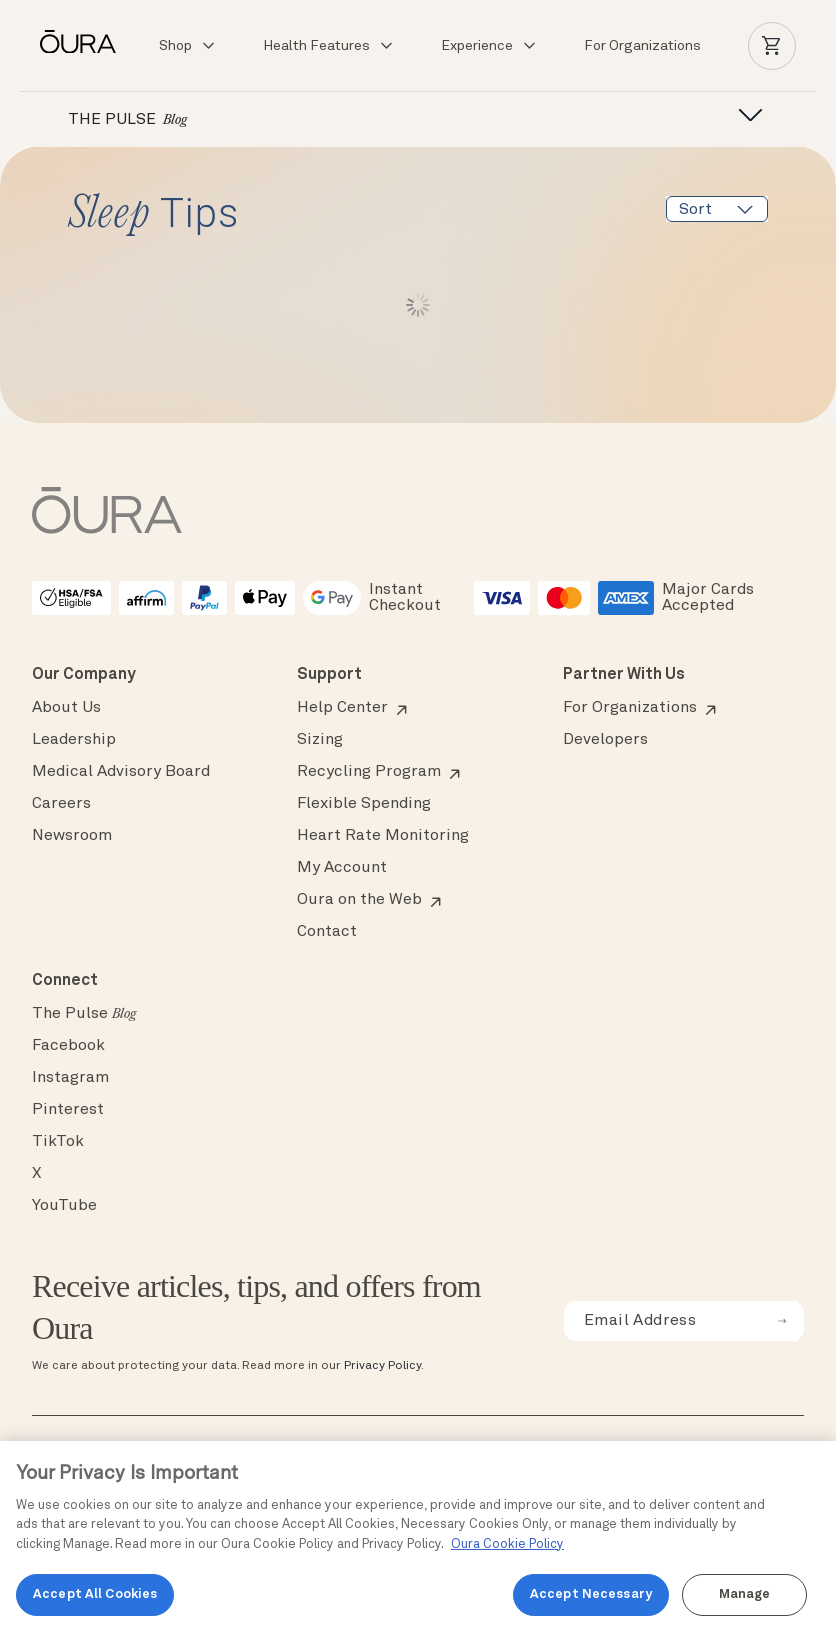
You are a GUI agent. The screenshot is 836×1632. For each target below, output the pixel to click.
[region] (418, 1536)
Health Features (329, 46)
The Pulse (84, 1014)
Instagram (70, 1078)
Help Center (342, 708)
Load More (418, 305)
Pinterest (68, 1110)
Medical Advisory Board (121, 772)
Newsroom (72, 836)
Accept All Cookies (95, 1594)
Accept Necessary (591, 1594)
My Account (342, 868)
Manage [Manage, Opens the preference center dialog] (745, 1594)
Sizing (320, 740)
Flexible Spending (364, 804)
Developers (605, 740)
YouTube (64, 1206)
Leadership (74, 740)
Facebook (68, 1046)
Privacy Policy (382, 1366)
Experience (489, 46)
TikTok (58, 1142)
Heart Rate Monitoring (383, 836)
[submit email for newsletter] (782, 1321)
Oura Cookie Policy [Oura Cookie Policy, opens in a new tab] (507, 1544)
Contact (327, 932)
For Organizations (642, 46)
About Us (66, 708)
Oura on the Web (359, 900)
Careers (61, 804)
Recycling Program (369, 772)
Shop (188, 46)
